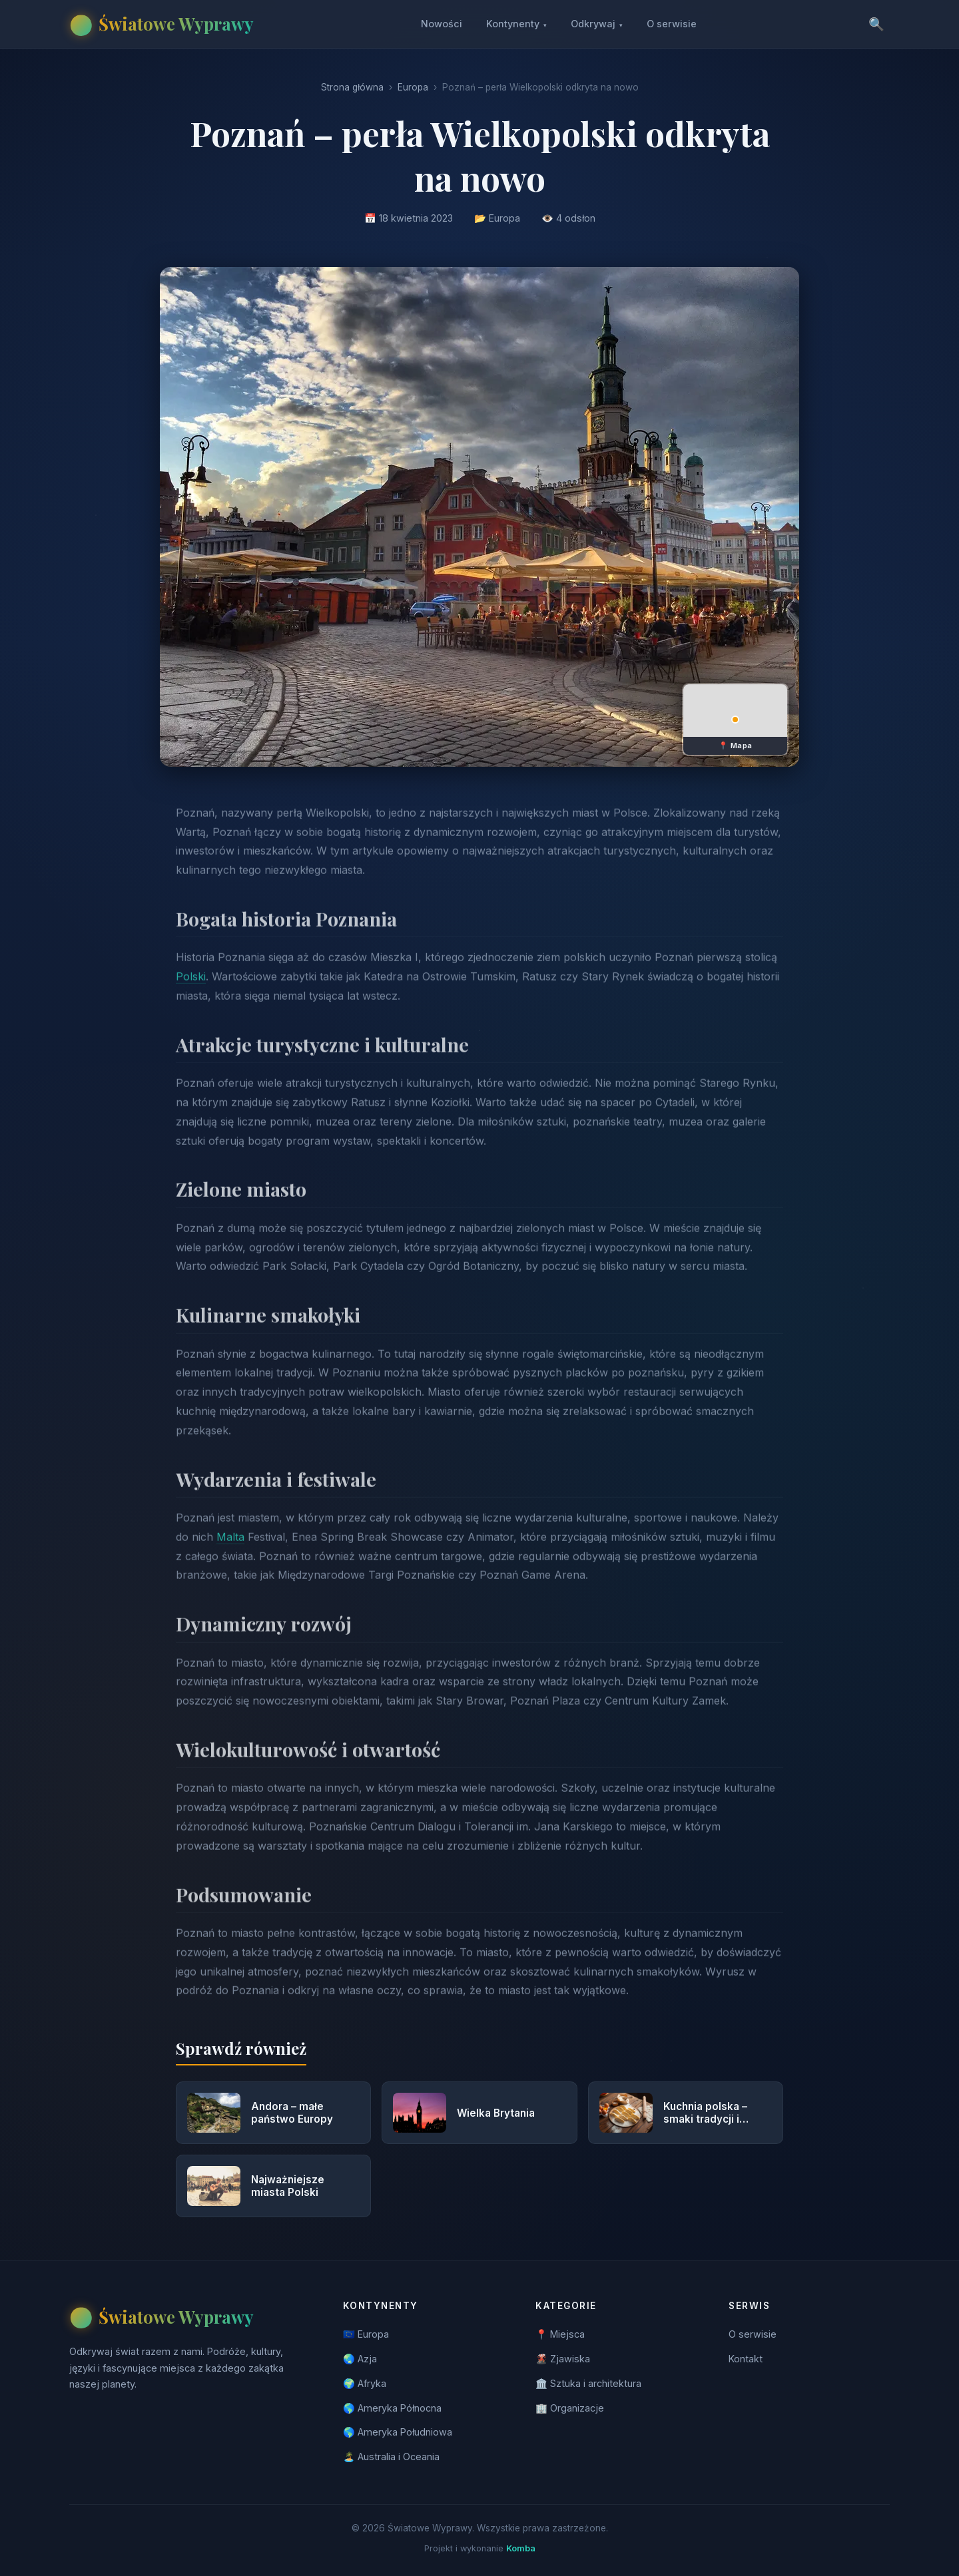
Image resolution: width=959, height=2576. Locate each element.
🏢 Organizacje (569, 2408)
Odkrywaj (597, 24)
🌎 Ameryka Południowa (397, 2432)
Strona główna (352, 87)
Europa (413, 87)
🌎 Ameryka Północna (392, 2408)
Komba (520, 2548)
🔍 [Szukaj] (876, 24)
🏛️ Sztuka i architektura (588, 2383)
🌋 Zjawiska (562, 2358)
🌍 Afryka (364, 2383)
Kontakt (746, 2358)
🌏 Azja (360, 2358)
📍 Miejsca (560, 2334)
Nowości (441, 23)
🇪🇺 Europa (366, 2334)
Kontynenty (516, 24)
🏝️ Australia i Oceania (391, 2456)
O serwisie (672, 23)
